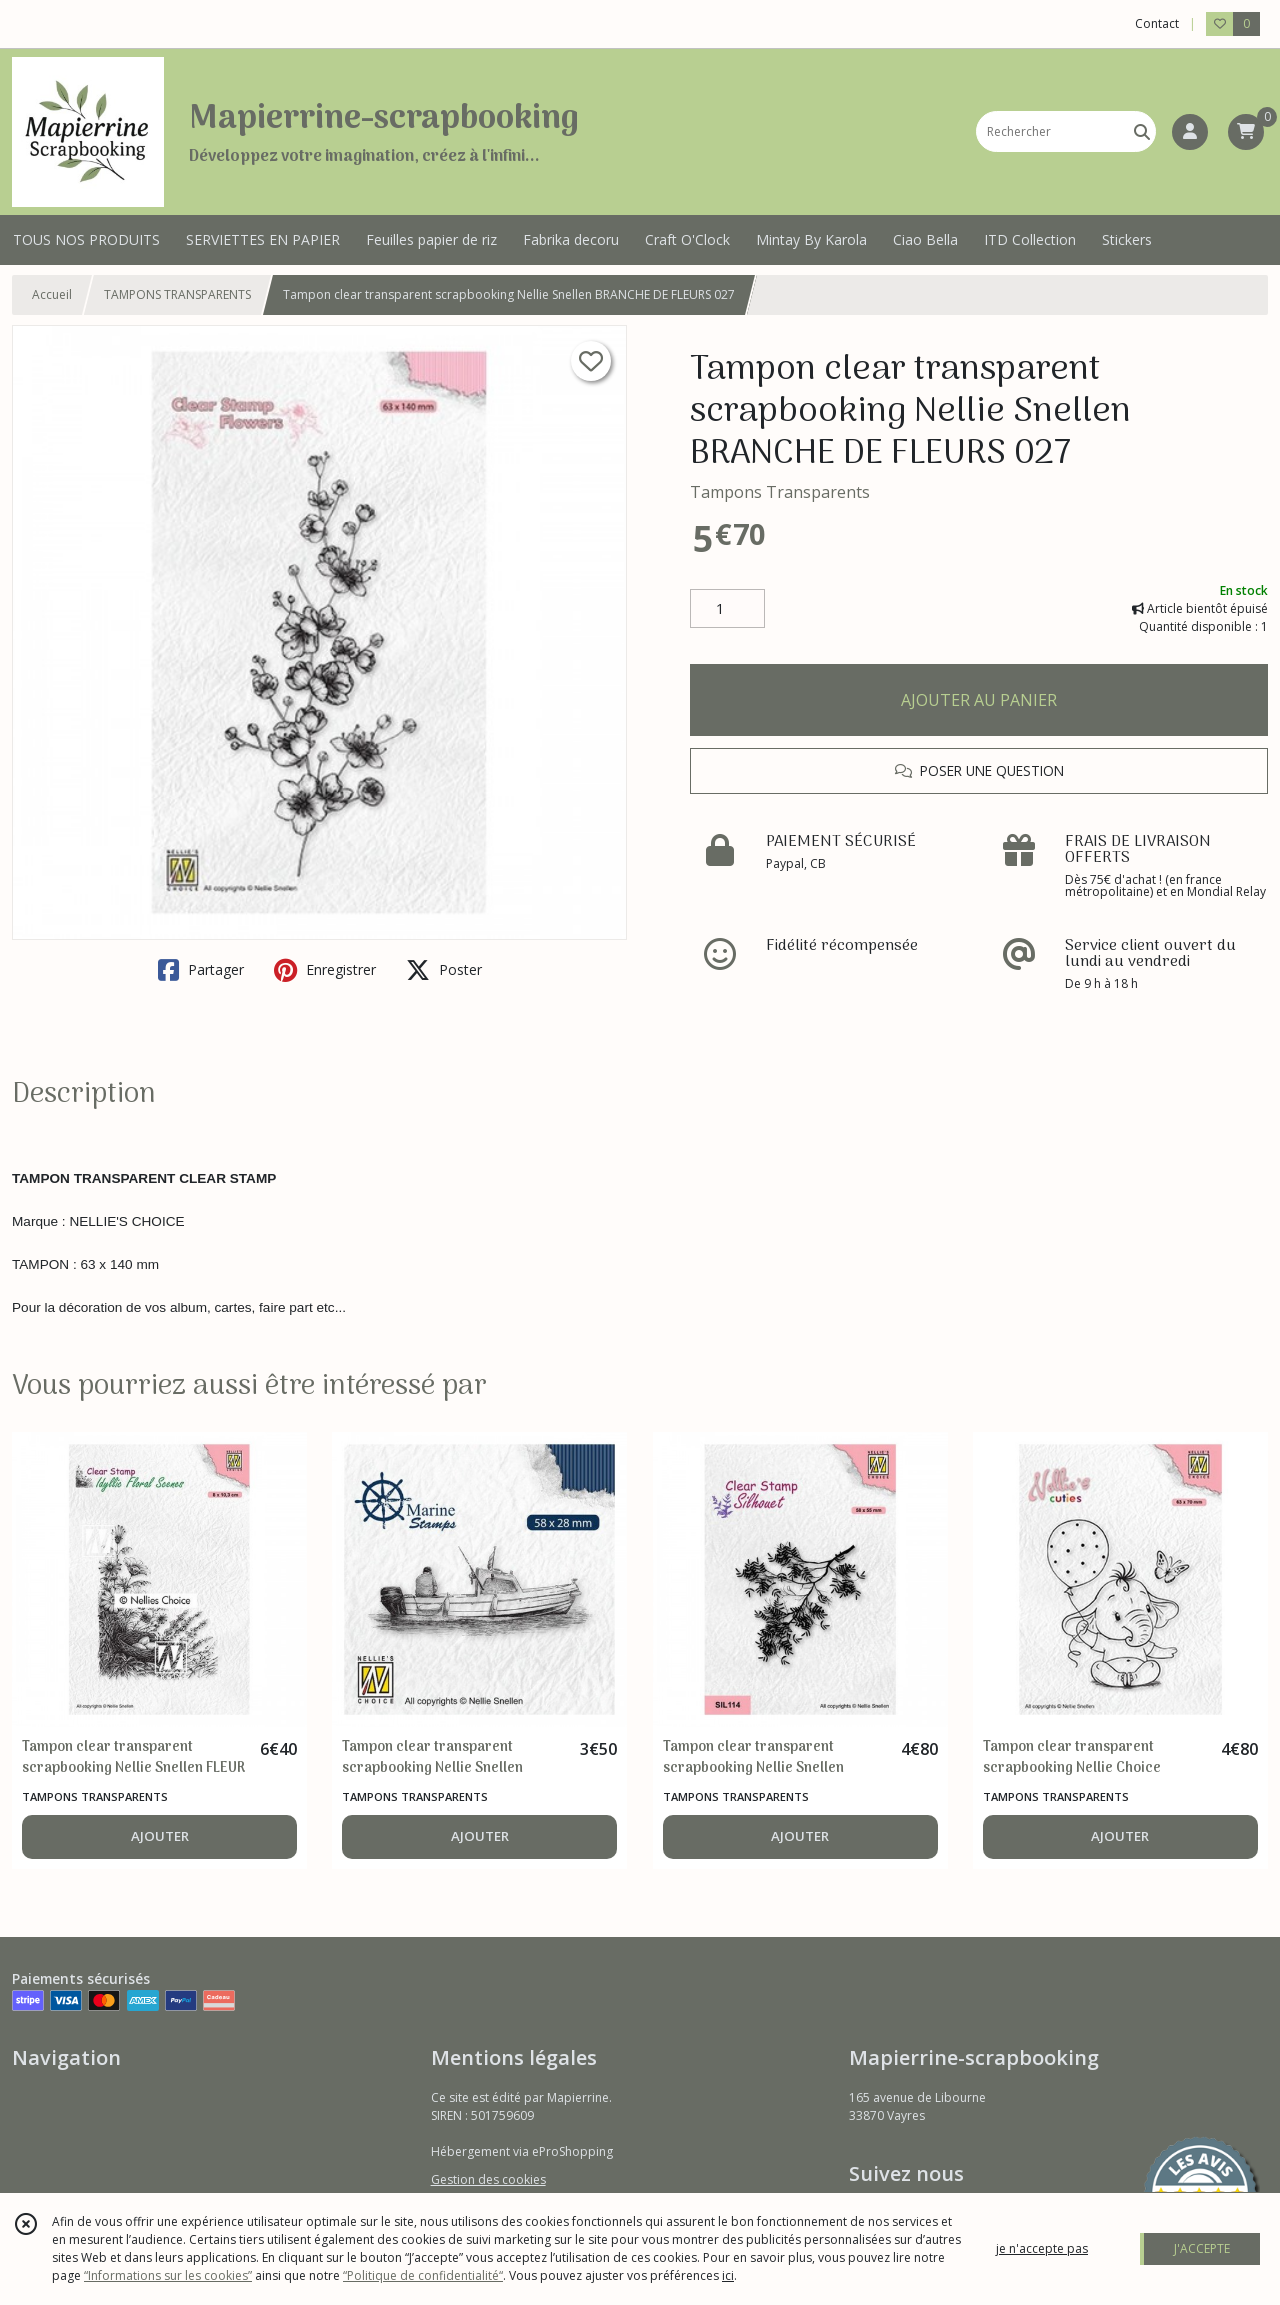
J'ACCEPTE (1202, 2248)
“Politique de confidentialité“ (423, 2275)
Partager (201, 970)
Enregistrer (325, 970)
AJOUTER (160, 1836)
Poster (444, 970)
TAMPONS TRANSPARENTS (177, 294)
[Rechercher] (1142, 131)
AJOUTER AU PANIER (979, 700)
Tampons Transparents (780, 492)
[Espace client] (1190, 132)
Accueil (52, 294)
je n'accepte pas (1042, 2248)
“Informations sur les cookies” (168, 2275)
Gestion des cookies (488, 2179)
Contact (1157, 23)
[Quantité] (727, 609)
